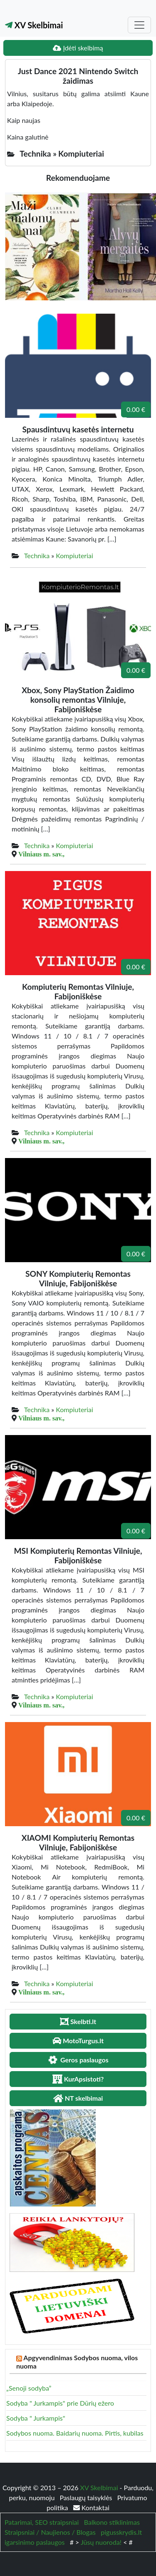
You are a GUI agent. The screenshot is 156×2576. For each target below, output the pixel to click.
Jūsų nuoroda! (101, 2542)
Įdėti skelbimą (78, 48)
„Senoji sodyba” (28, 2388)
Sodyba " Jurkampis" (35, 2418)
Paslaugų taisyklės (86, 2497)
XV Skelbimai (34, 25)
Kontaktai (91, 2507)
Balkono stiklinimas (112, 2522)
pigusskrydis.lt (121, 2532)
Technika (37, 555)
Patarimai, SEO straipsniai (42, 2522)
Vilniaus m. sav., (41, 854)
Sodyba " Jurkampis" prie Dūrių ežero (60, 2403)
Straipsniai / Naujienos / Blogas (50, 2532)
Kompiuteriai (74, 555)
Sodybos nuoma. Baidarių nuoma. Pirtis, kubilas (75, 2433)
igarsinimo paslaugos (34, 2542)
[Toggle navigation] (139, 25)
